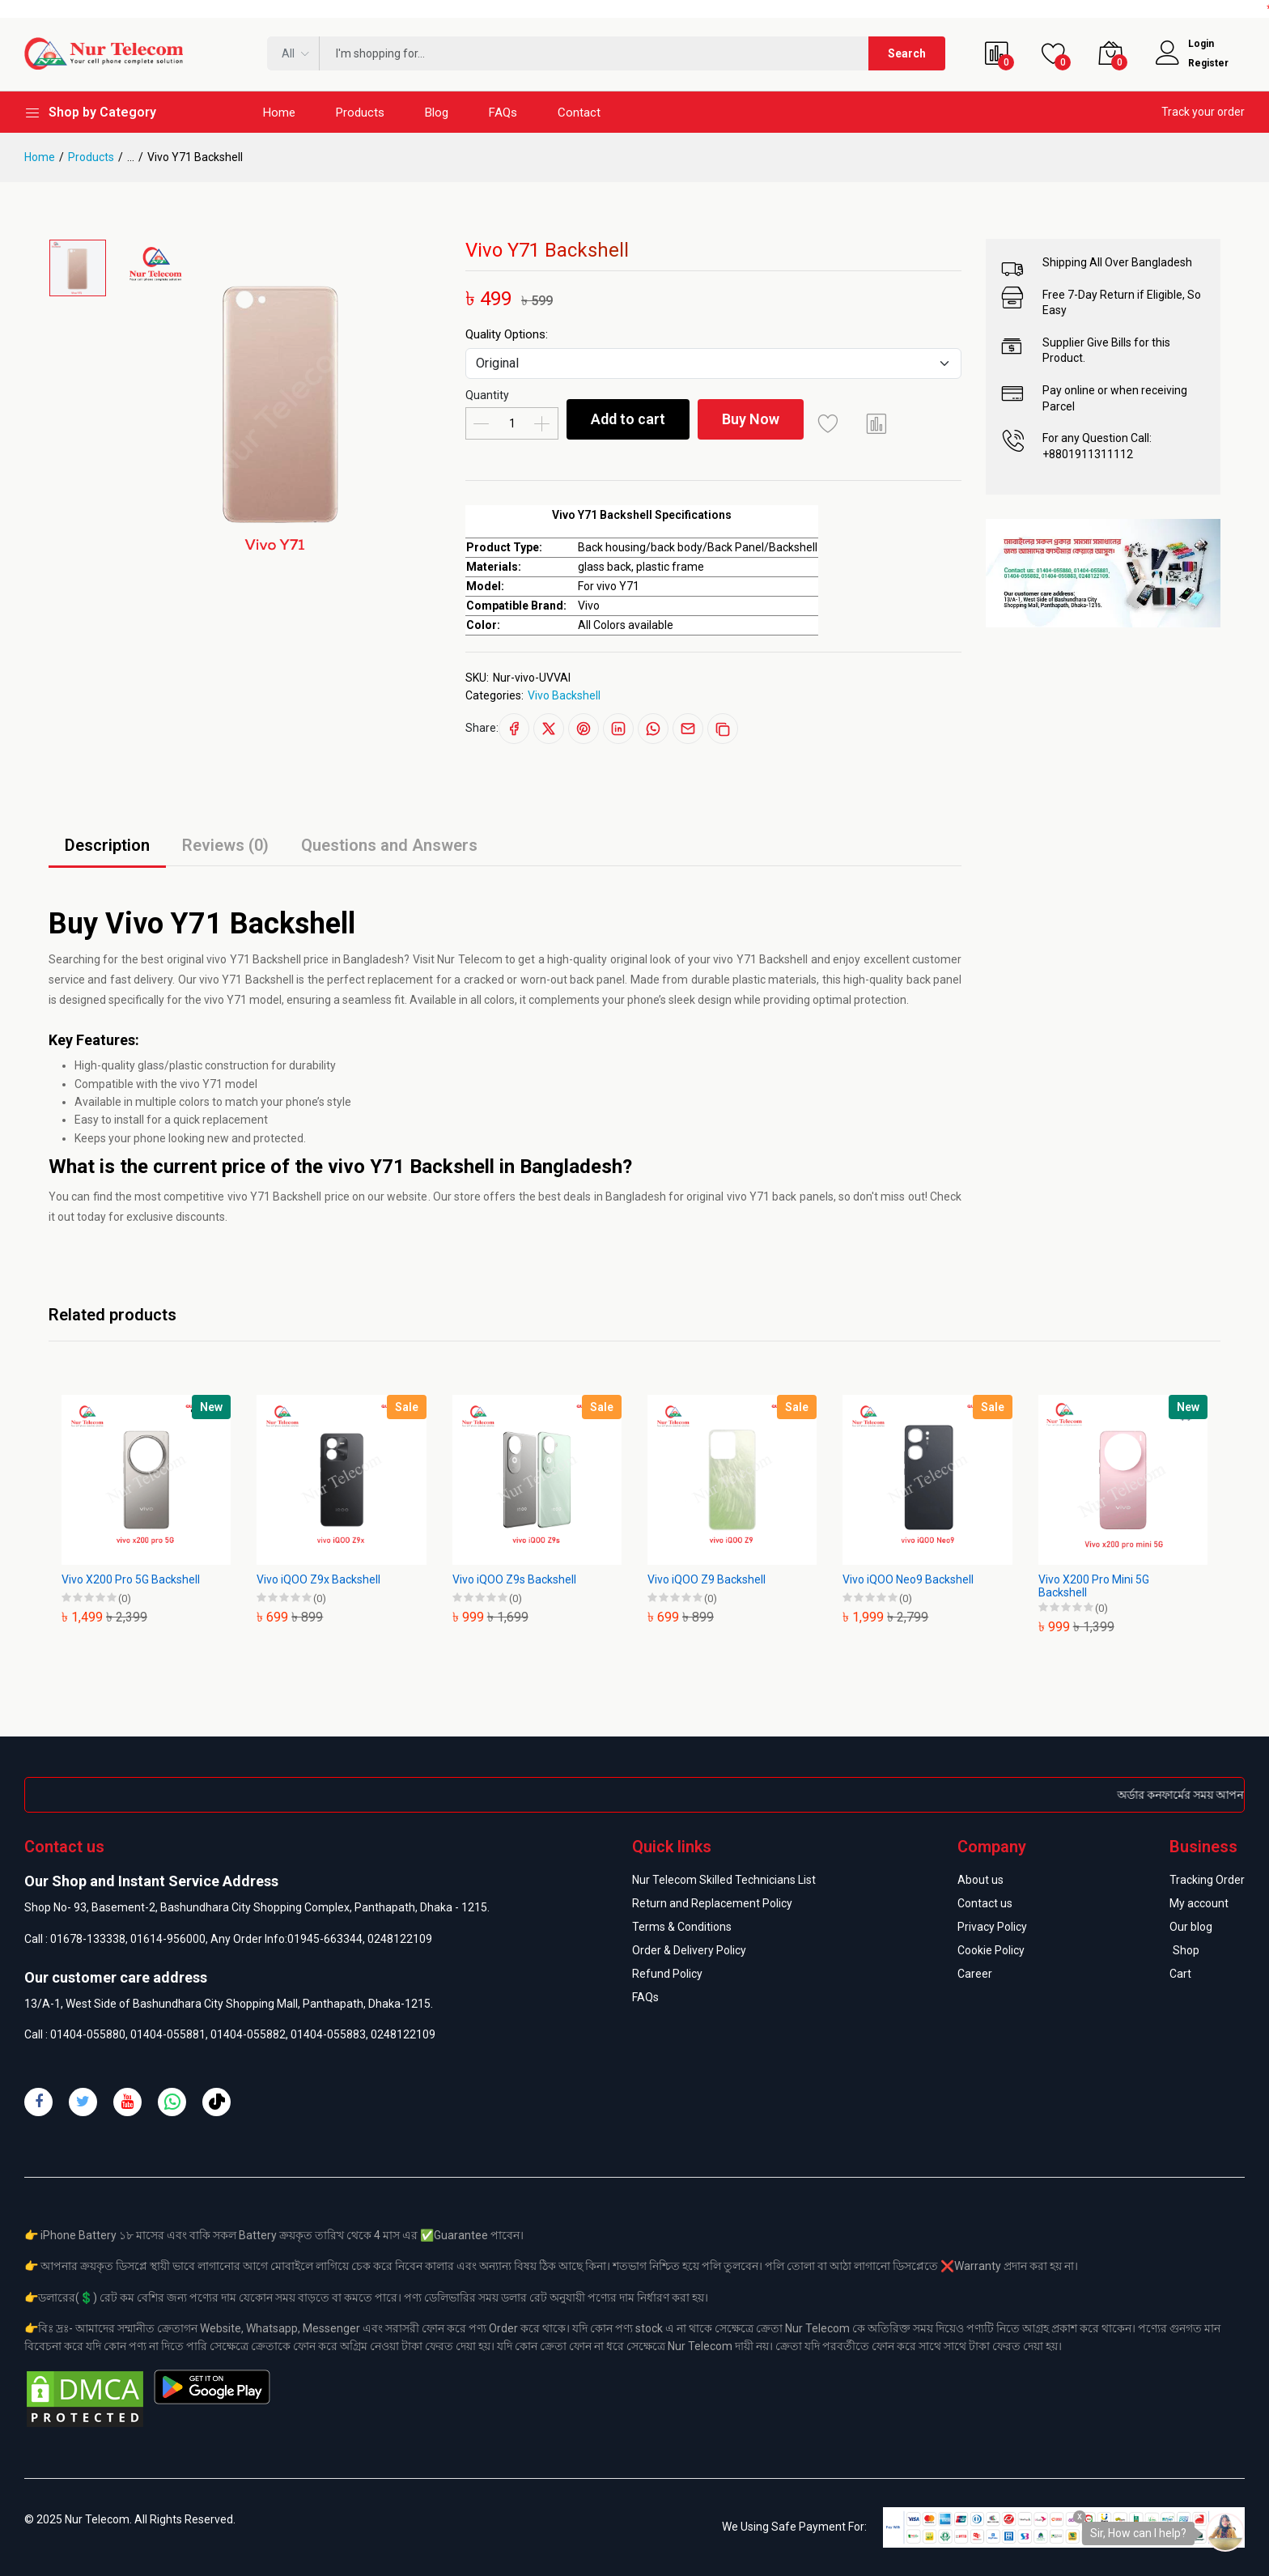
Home (279, 112)
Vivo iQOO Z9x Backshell (318, 1579)
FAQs (503, 112)
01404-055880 (87, 2034)
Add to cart (628, 418)
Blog (436, 112)
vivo (216, 959)
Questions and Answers (389, 845)
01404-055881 (168, 2034)
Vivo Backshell (564, 695)
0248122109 (399, 1938)
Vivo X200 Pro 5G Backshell (131, 1579)
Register (1208, 63)
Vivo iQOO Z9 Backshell (706, 1579)
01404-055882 (248, 2034)
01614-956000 (168, 1938)
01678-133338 (87, 1938)
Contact (579, 112)
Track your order (1203, 111)
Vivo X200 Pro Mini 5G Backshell (1093, 1586)
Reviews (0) (225, 845)
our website (397, 1196)
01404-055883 (328, 2034)
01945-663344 (325, 1938)
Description (107, 845)
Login (1201, 43)
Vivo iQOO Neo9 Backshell (908, 1579)
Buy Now (750, 418)
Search (907, 53)
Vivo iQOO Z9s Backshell (514, 1579)
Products (360, 112)
